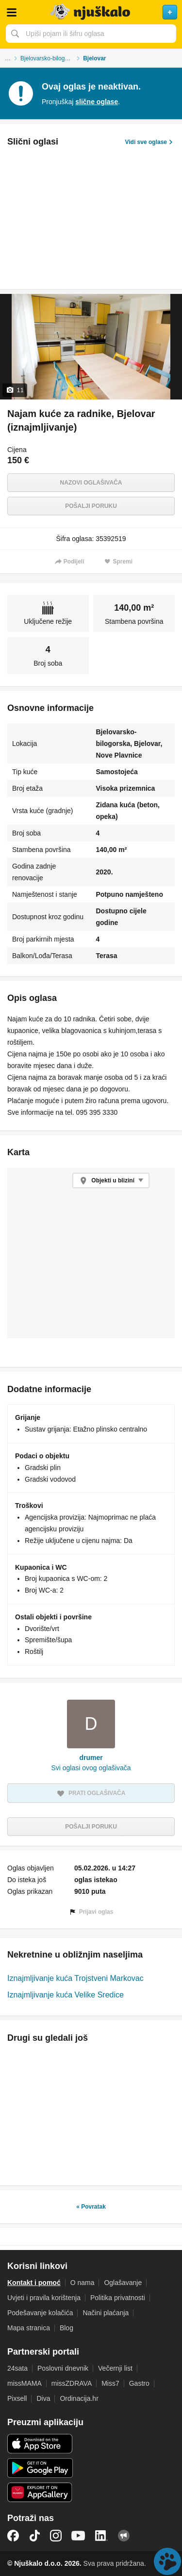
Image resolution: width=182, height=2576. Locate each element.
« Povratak (91, 2206)
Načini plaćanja (106, 2313)
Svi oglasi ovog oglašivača (91, 1768)
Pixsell (17, 2398)
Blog (66, 2328)
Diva (43, 2398)
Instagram (56, 2535)
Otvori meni (11, 12)
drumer (90, 1757)
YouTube (78, 2535)
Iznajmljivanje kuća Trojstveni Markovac (75, 1978)
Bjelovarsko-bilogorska (49, 58)
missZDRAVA (71, 2383)
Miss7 (110, 2383)
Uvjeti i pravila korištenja (44, 2298)
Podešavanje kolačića (40, 2313)
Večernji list (115, 2368)
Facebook (13, 2535)
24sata (17, 2368)
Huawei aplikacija (40, 2492)
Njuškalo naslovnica (91, 12)
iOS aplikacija (40, 2443)
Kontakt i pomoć (34, 2282)
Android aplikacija (40, 2468)
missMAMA (24, 2383)
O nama (82, 2282)
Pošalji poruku (91, 506)
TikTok (34, 2535)
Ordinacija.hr (79, 2398)
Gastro (139, 2383)
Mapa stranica (28, 2328)
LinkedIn (101, 2535)
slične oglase (96, 102)
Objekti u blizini (112, 1180)
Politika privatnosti (117, 2298)
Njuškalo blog (124, 2535)
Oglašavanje (123, 2282)
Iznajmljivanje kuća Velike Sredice (65, 1995)
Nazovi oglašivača (91, 482)
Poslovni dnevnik (62, 2368)
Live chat (167, 2561)
